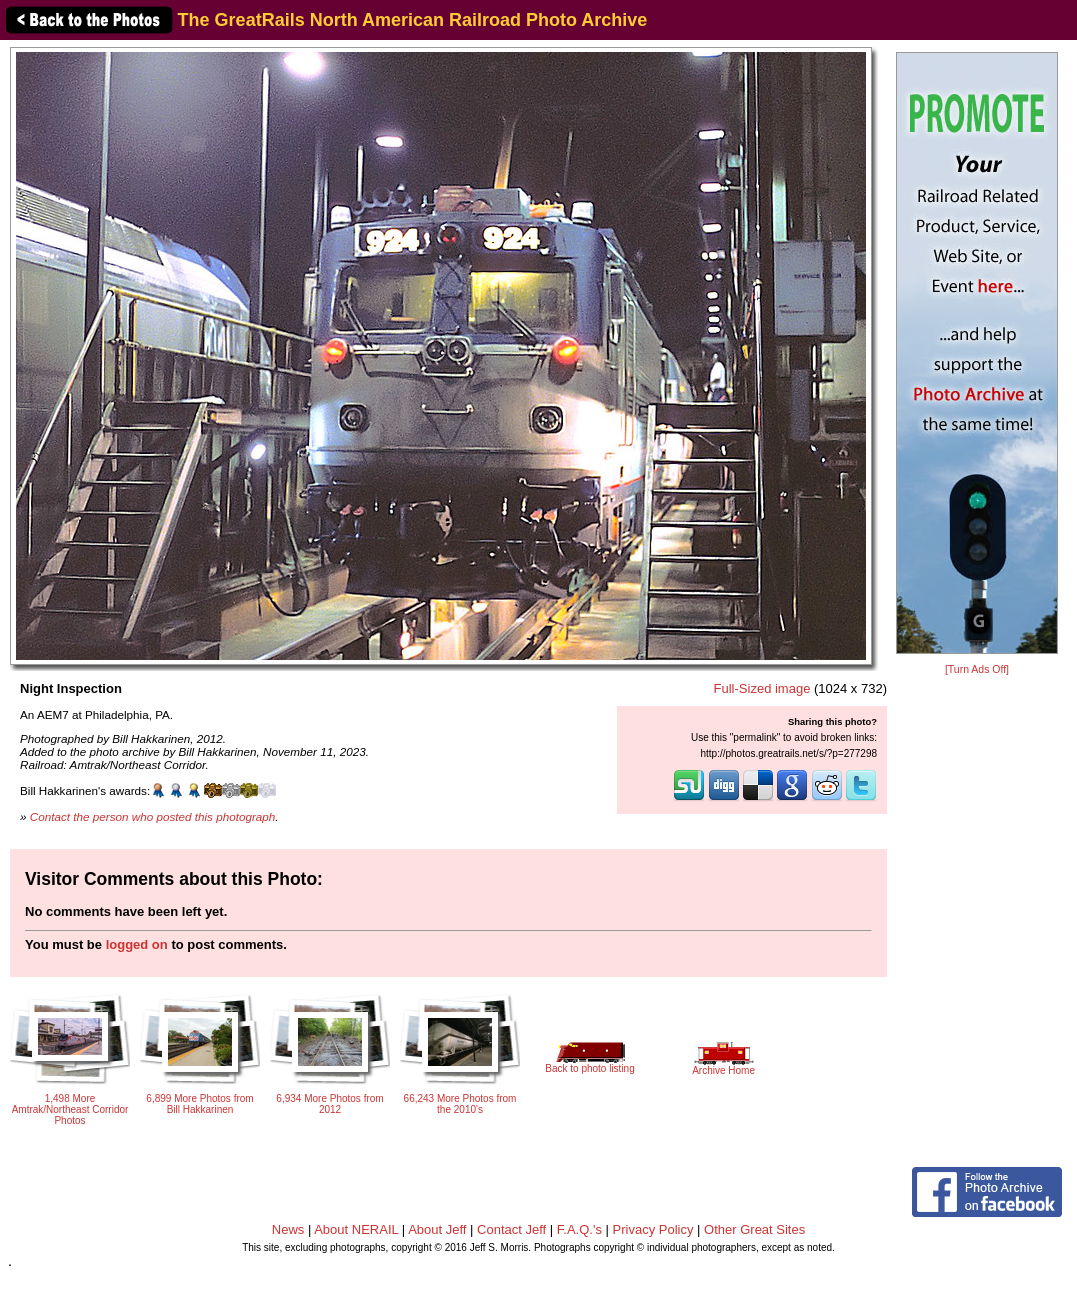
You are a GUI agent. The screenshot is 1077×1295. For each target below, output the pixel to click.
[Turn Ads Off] (977, 669)
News (288, 1229)
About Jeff (437, 1229)
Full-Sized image (762, 688)
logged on (137, 944)
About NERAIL (356, 1229)
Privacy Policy (653, 1229)
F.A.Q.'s (579, 1229)
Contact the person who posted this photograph (153, 816)
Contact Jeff (511, 1229)
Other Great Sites (754, 1229)
